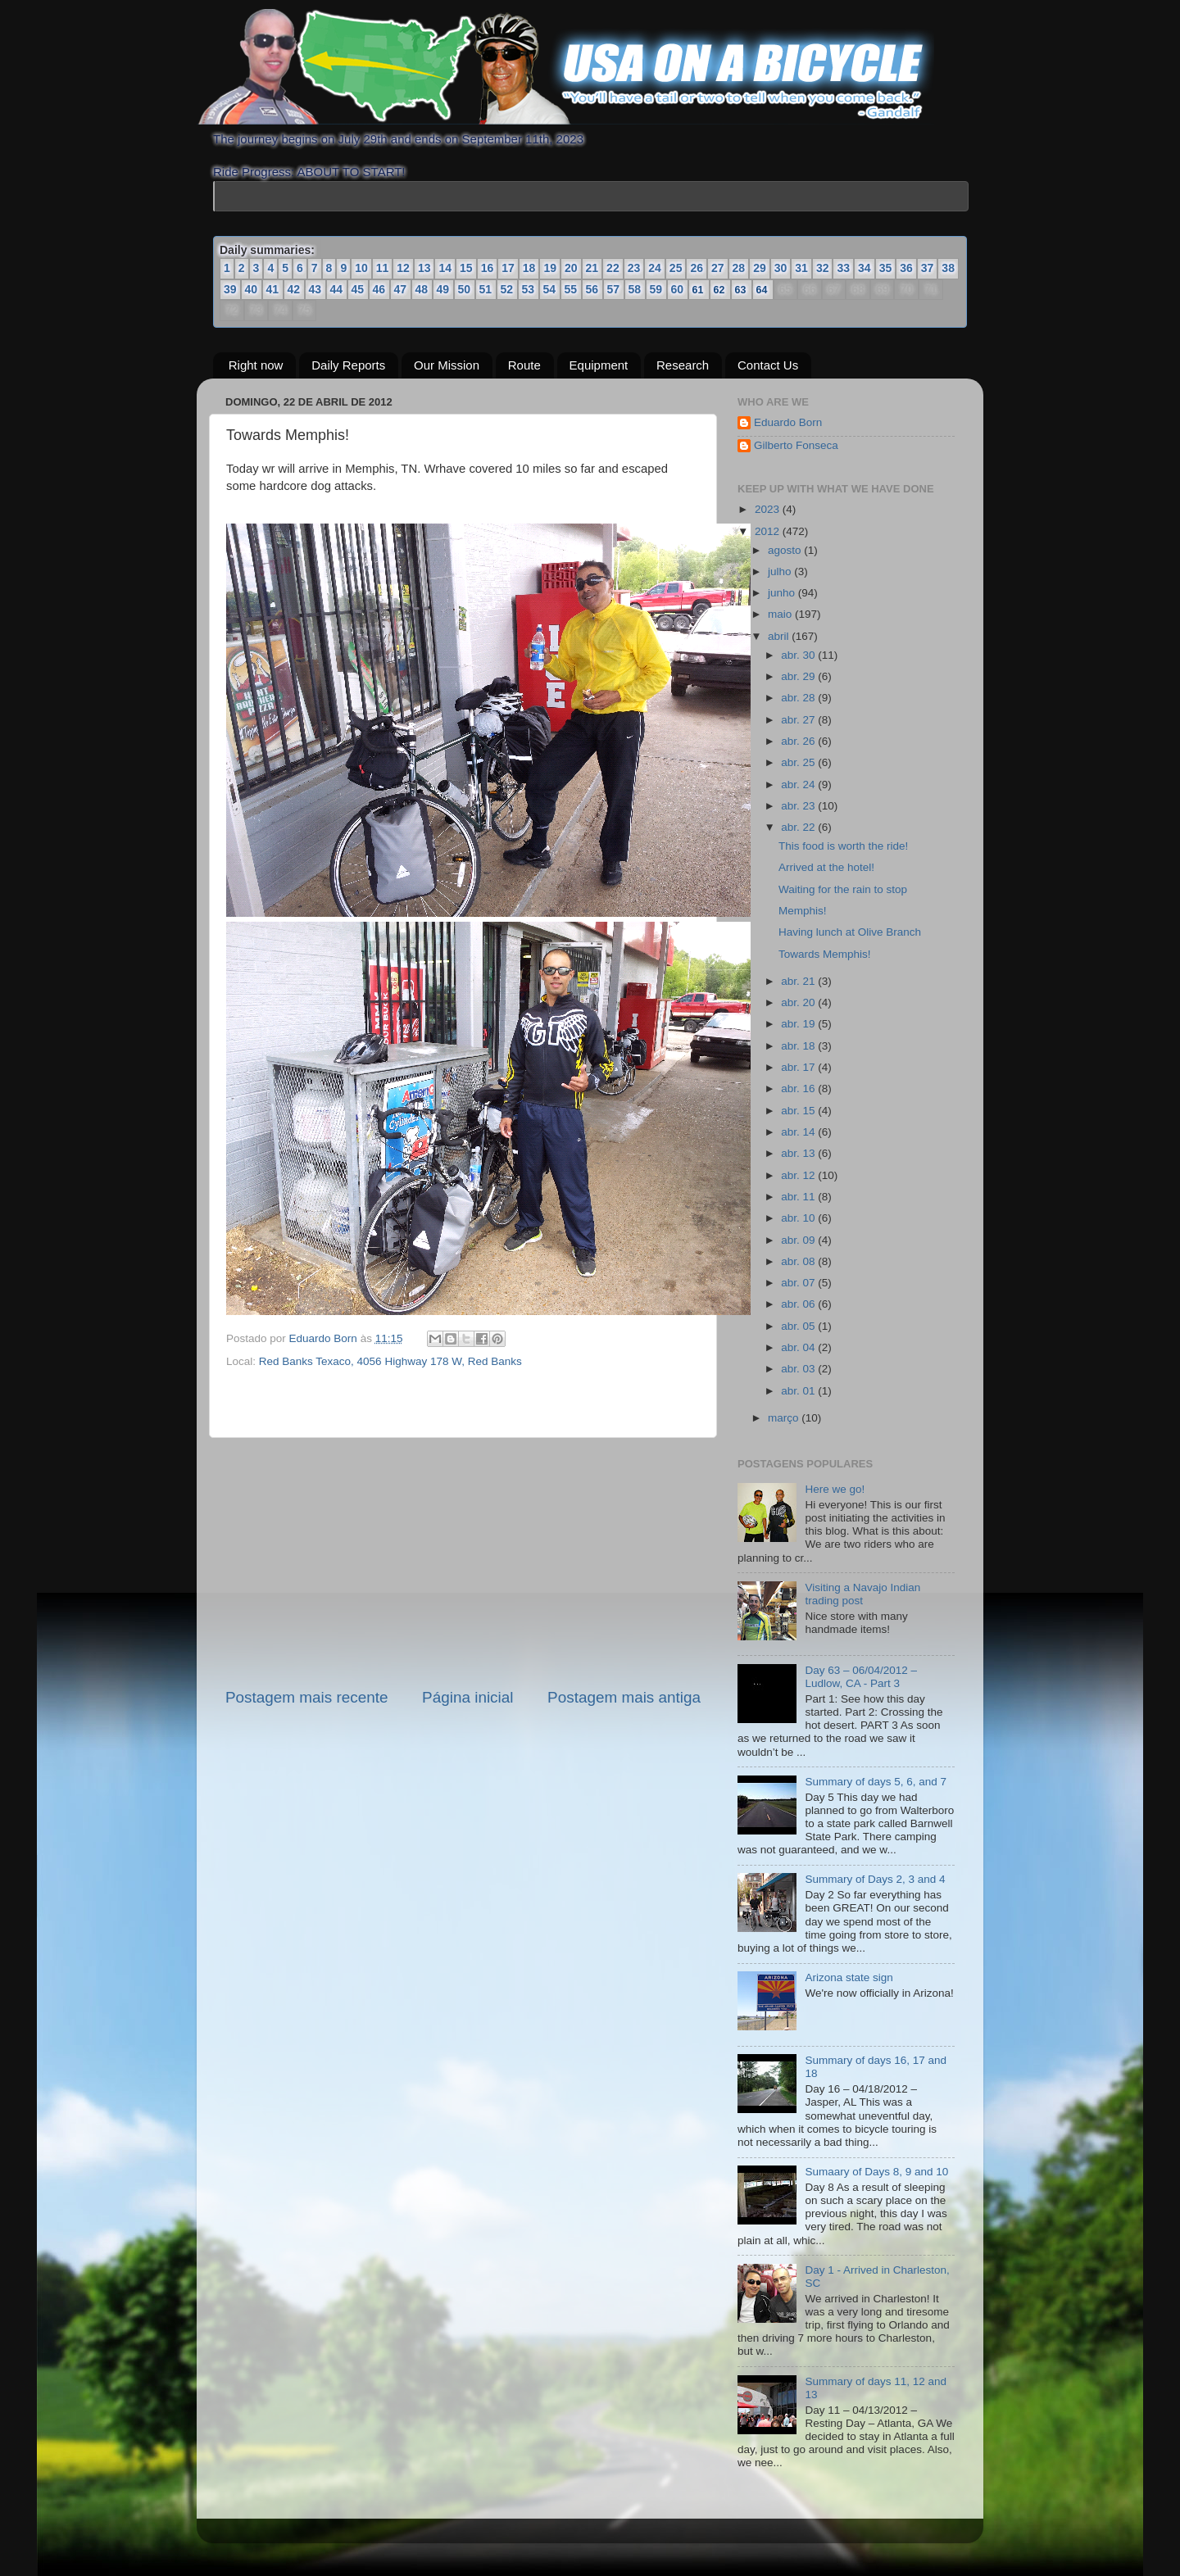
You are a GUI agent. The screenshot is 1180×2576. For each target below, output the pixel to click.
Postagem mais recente (306, 1697)
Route (524, 365)
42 (294, 289)
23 (634, 267)
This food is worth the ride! (843, 846)
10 (361, 267)
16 (487, 267)
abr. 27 (799, 720)
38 (948, 267)
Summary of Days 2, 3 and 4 (875, 1879)
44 (336, 289)
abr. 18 (799, 1046)
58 (635, 289)
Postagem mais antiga (624, 1697)
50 (464, 289)
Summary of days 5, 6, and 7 (875, 1782)
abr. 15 (799, 1110)
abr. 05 (799, 1326)
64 (762, 289)
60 (677, 289)
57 (613, 289)
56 (592, 289)
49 (443, 289)
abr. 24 (799, 784)
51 (485, 289)
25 (676, 267)
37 (927, 267)
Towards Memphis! (824, 954)
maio (781, 614)
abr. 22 (799, 827)
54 (549, 289)
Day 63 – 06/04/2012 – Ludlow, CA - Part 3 (861, 1676)
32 (822, 267)
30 (780, 267)
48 (422, 289)
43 (315, 289)
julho (781, 571)
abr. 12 (799, 1175)
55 (571, 289)
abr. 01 (799, 1391)
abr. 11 (799, 1196)
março (784, 1418)
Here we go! (835, 1489)
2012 (769, 531)
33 (843, 267)
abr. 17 (799, 1067)
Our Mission (446, 365)
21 (592, 267)
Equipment (599, 365)
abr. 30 (799, 655)
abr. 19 (799, 1024)
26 (696, 267)
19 (549, 267)
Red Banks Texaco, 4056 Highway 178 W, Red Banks (390, 1361)
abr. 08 (799, 1261)
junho (783, 593)
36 (906, 267)
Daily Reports (348, 365)
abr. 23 (799, 806)
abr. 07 (799, 1283)
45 (358, 289)
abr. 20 (799, 1002)
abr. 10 (799, 1218)
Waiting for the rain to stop (842, 889)
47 (400, 289)
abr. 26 (799, 741)
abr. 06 (799, 1304)
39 (230, 289)
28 (739, 267)
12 (403, 267)
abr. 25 (799, 762)
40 (251, 289)
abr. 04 (799, 1347)
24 (654, 267)
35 (885, 267)
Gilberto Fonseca (796, 445)
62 (720, 289)
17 (508, 267)
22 (613, 267)
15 (466, 267)
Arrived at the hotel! (826, 867)
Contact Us (768, 365)
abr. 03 (799, 1369)
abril (780, 636)
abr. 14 (799, 1132)
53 (528, 289)
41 (272, 289)
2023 (769, 509)
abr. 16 (799, 1088)
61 (698, 289)
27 (717, 267)
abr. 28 (799, 698)
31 (801, 267)
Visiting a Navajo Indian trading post (862, 1594)
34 (864, 267)
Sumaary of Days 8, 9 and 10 (876, 2172)
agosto (786, 550)
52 (507, 289)
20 (571, 267)
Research (682, 365)
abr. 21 (799, 981)
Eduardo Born (325, 1338)
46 (379, 289)
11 (382, 267)
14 (445, 267)
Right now (256, 365)
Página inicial (467, 1697)
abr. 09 (799, 1240)
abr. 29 (799, 676)
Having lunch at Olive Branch (849, 932)
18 (529, 267)
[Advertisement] (463, 1562)
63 (741, 289)
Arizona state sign (848, 1977)
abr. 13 (799, 1153)
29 (759, 267)
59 (656, 289)
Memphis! (802, 911)
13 (424, 267)
